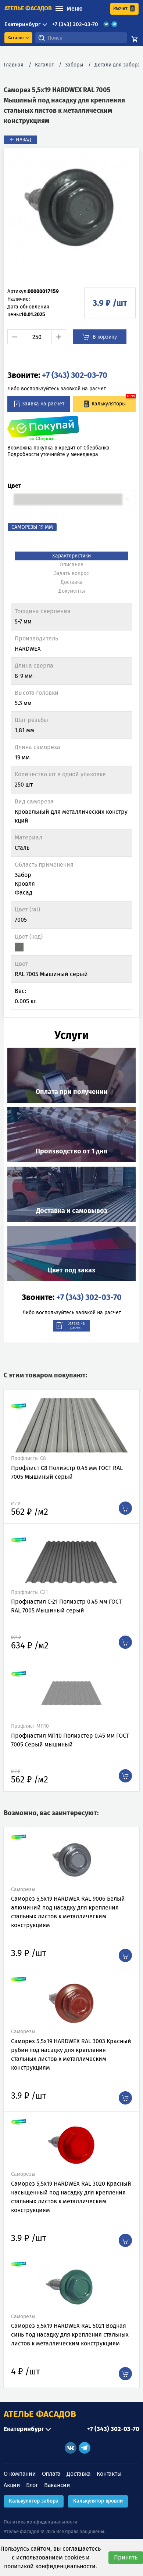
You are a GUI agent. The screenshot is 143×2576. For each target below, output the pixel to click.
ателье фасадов (28, 8)
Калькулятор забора (33, 2501)
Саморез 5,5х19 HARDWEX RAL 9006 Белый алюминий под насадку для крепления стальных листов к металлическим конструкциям (68, 1912)
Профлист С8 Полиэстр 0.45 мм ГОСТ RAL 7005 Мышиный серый (67, 1472)
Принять (125, 2557)
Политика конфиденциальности (40, 2522)
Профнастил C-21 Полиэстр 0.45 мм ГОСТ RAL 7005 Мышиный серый (66, 1606)
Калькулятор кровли (98, 2501)
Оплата (51, 2473)
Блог (32, 2485)
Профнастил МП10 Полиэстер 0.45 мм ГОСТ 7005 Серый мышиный (70, 1740)
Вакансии (57, 2485)
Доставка (79, 2473)
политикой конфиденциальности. (50, 2566)
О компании (20, 2473)
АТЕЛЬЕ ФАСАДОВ (40, 2414)
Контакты (109, 2473)
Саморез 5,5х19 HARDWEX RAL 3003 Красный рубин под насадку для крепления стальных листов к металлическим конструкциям (71, 2054)
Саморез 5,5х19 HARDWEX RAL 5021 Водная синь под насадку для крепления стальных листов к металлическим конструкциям (70, 2334)
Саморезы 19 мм (32, 527)
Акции (12, 2485)
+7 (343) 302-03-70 (75, 24)
